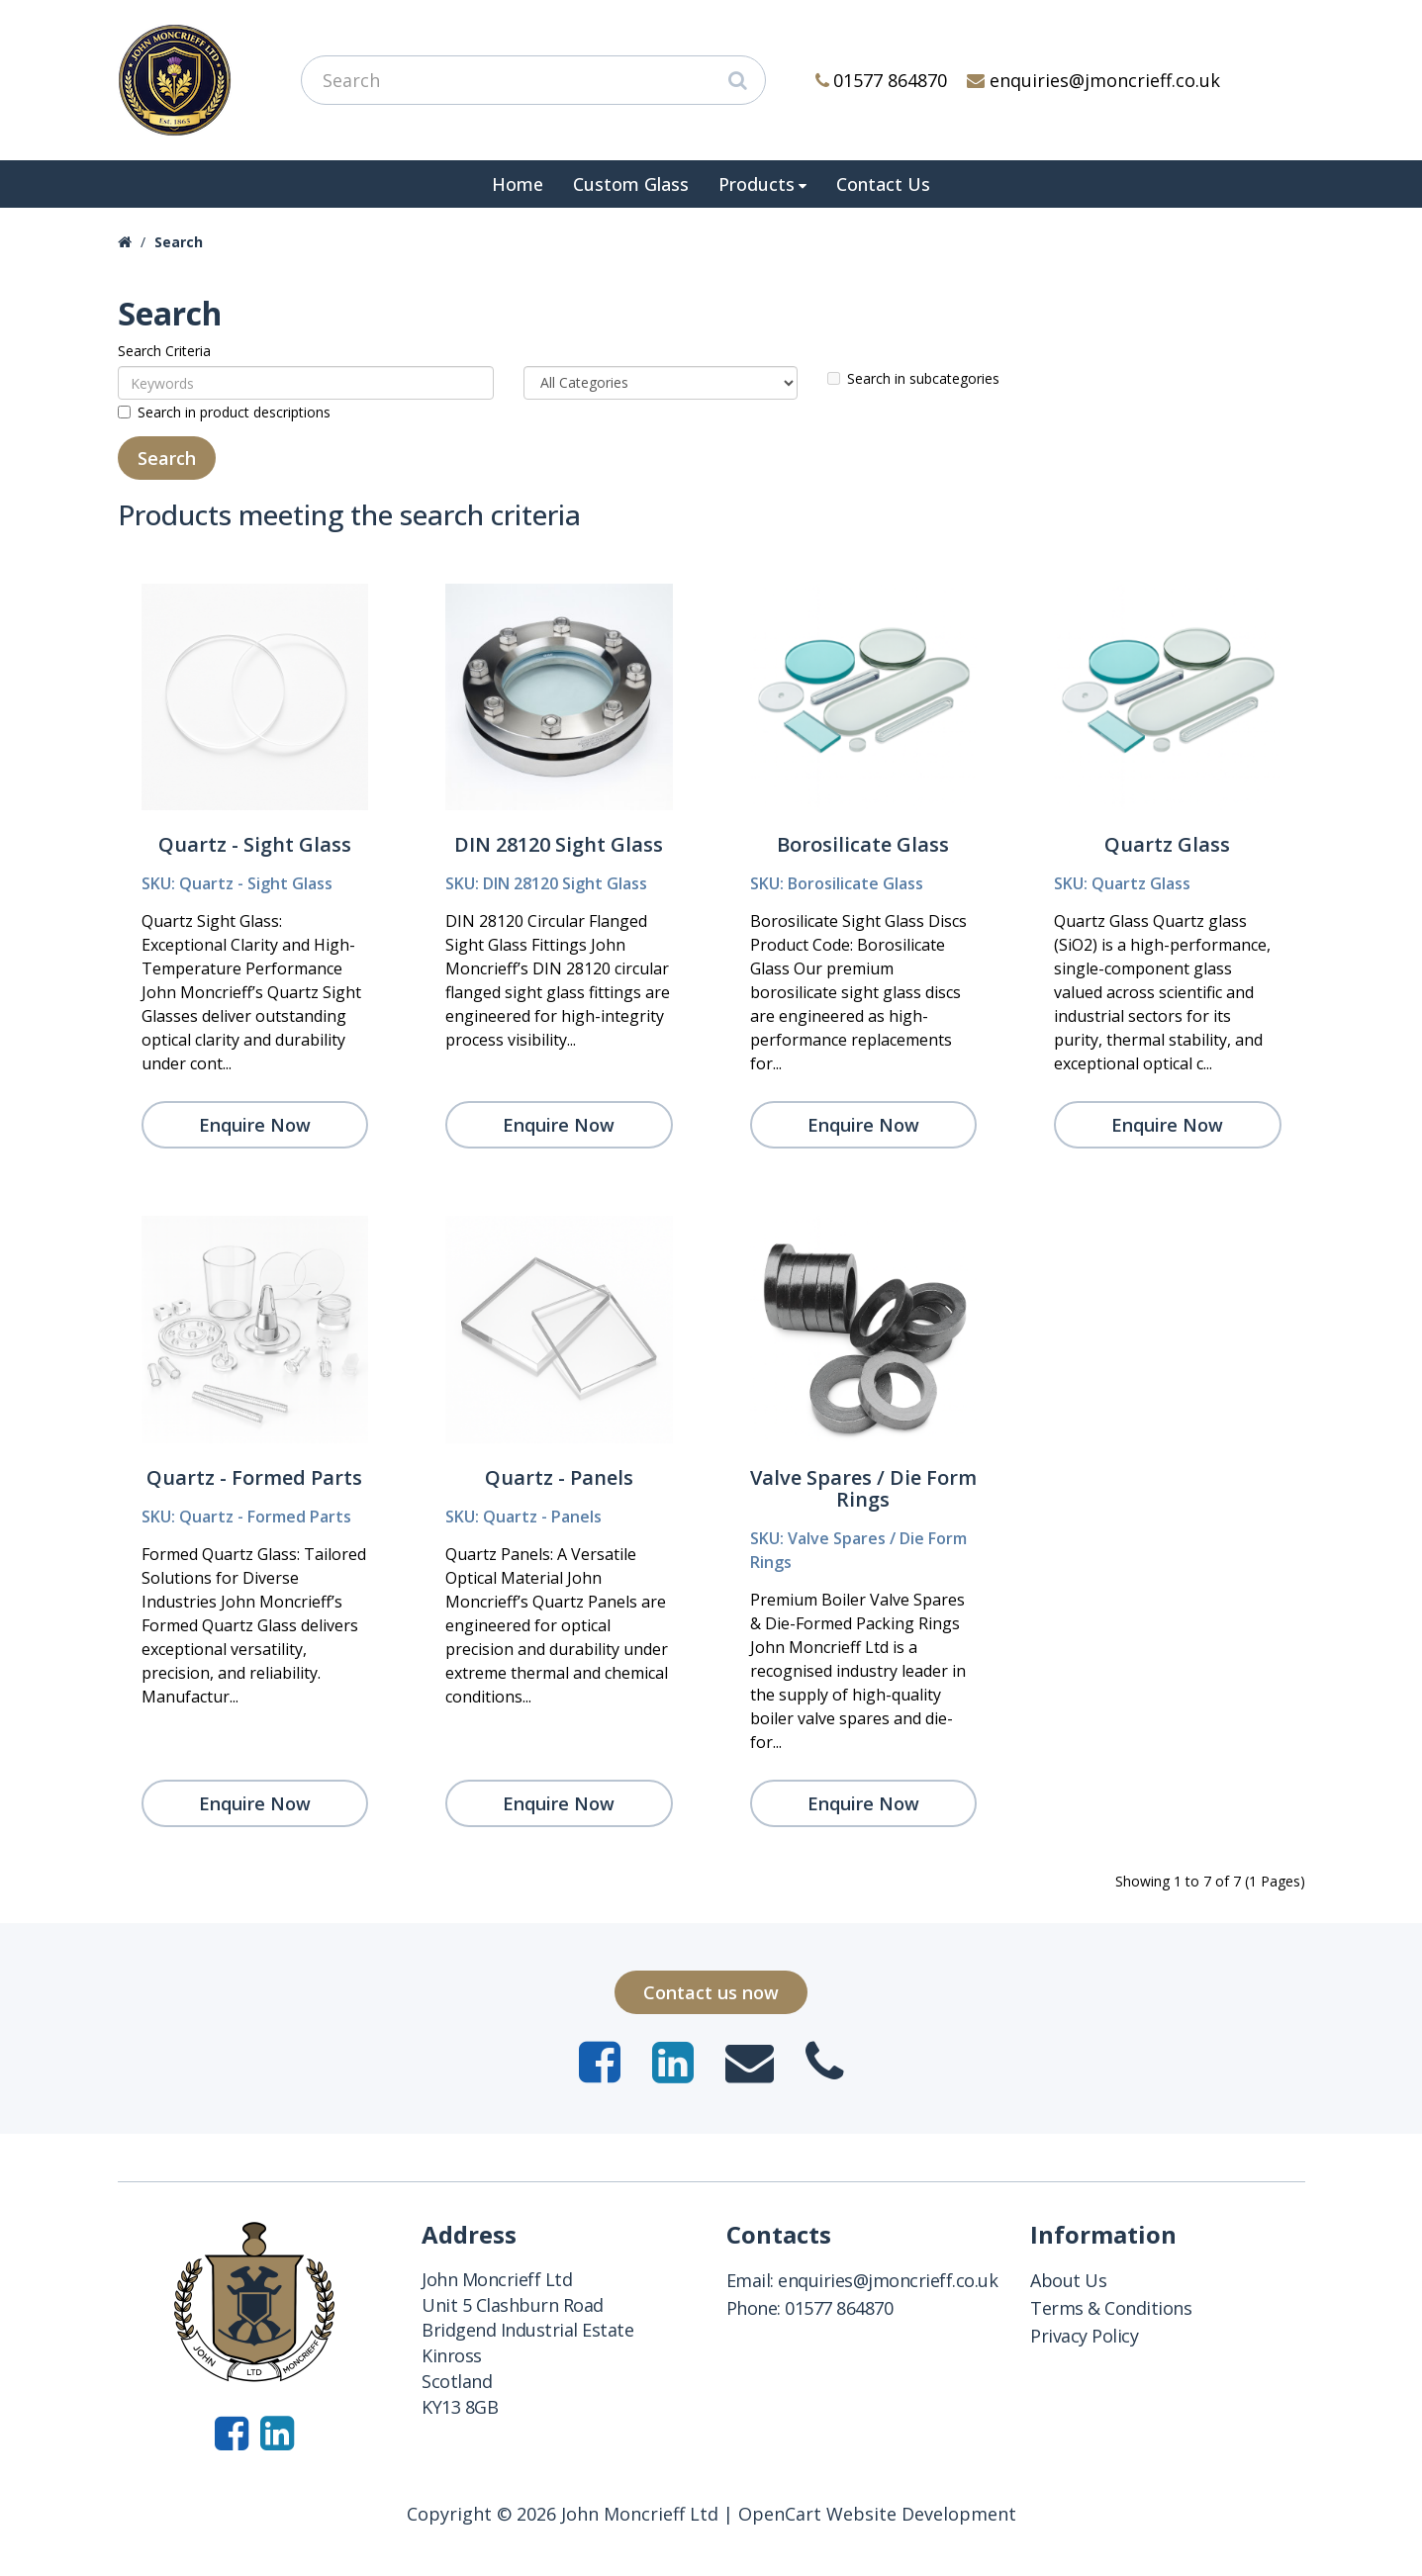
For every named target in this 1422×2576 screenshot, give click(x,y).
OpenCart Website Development (877, 2514)
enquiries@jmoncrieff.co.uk (1093, 80)
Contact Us (883, 184)
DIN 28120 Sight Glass (558, 844)
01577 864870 (881, 80)
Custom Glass (631, 184)
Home (517, 184)
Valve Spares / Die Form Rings (863, 1488)
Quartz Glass (1167, 844)
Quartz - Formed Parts (254, 1477)
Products (756, 184)
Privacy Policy (1084, 2335)
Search (178, 241)
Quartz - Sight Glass (254, 844)
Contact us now (711, 1992)
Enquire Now (255, 1125)
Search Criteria (164, 350)
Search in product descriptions (224, 412)
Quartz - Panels (559, 1477)
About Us (1068, 2280)
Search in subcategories (913, 378)
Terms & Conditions (1110, 2308)
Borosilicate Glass (863, 844)
